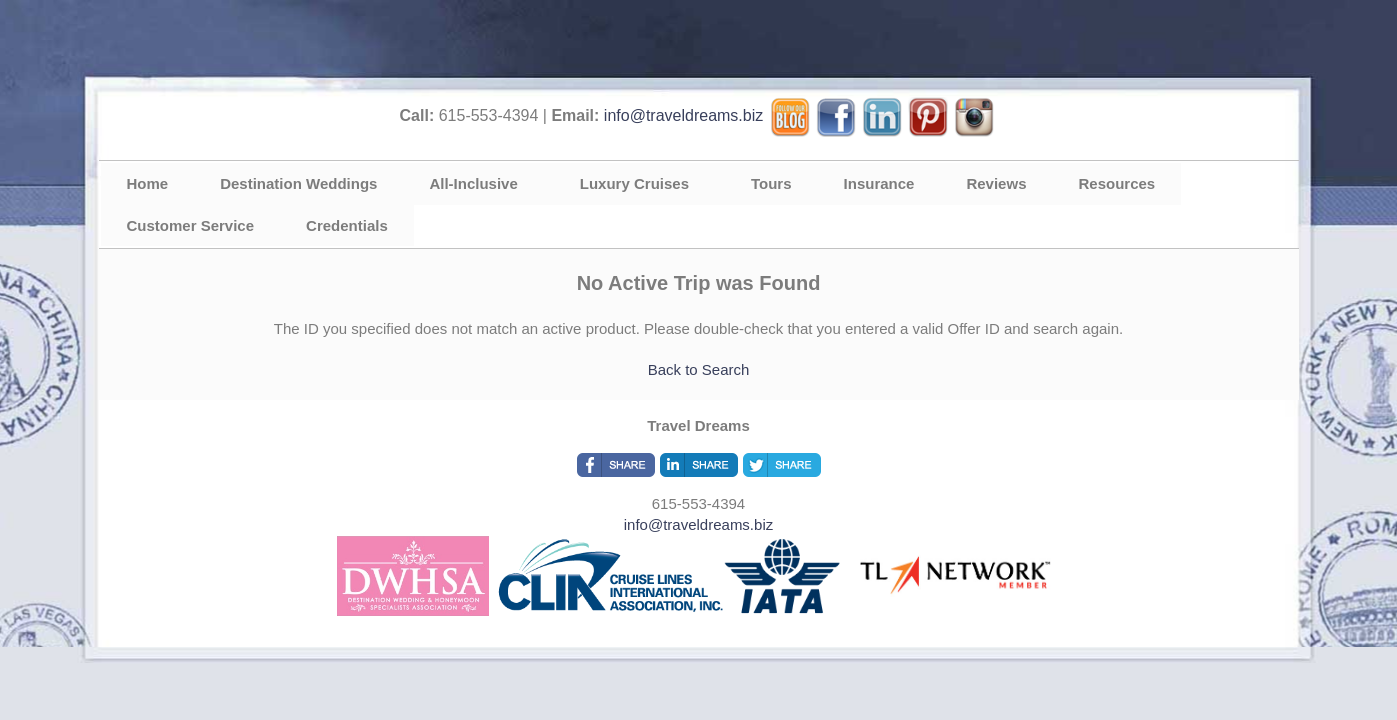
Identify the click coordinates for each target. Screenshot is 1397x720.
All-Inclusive (473, 183)
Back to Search (699, 369)
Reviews (996, 183)
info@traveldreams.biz (683, 115)
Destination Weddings (298, 183)
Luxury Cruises (634, 183)
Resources (1116, 183)
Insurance (879, 183)
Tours (771, 183)
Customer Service (191, 225)
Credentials (347, 225)
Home (148, 183)
